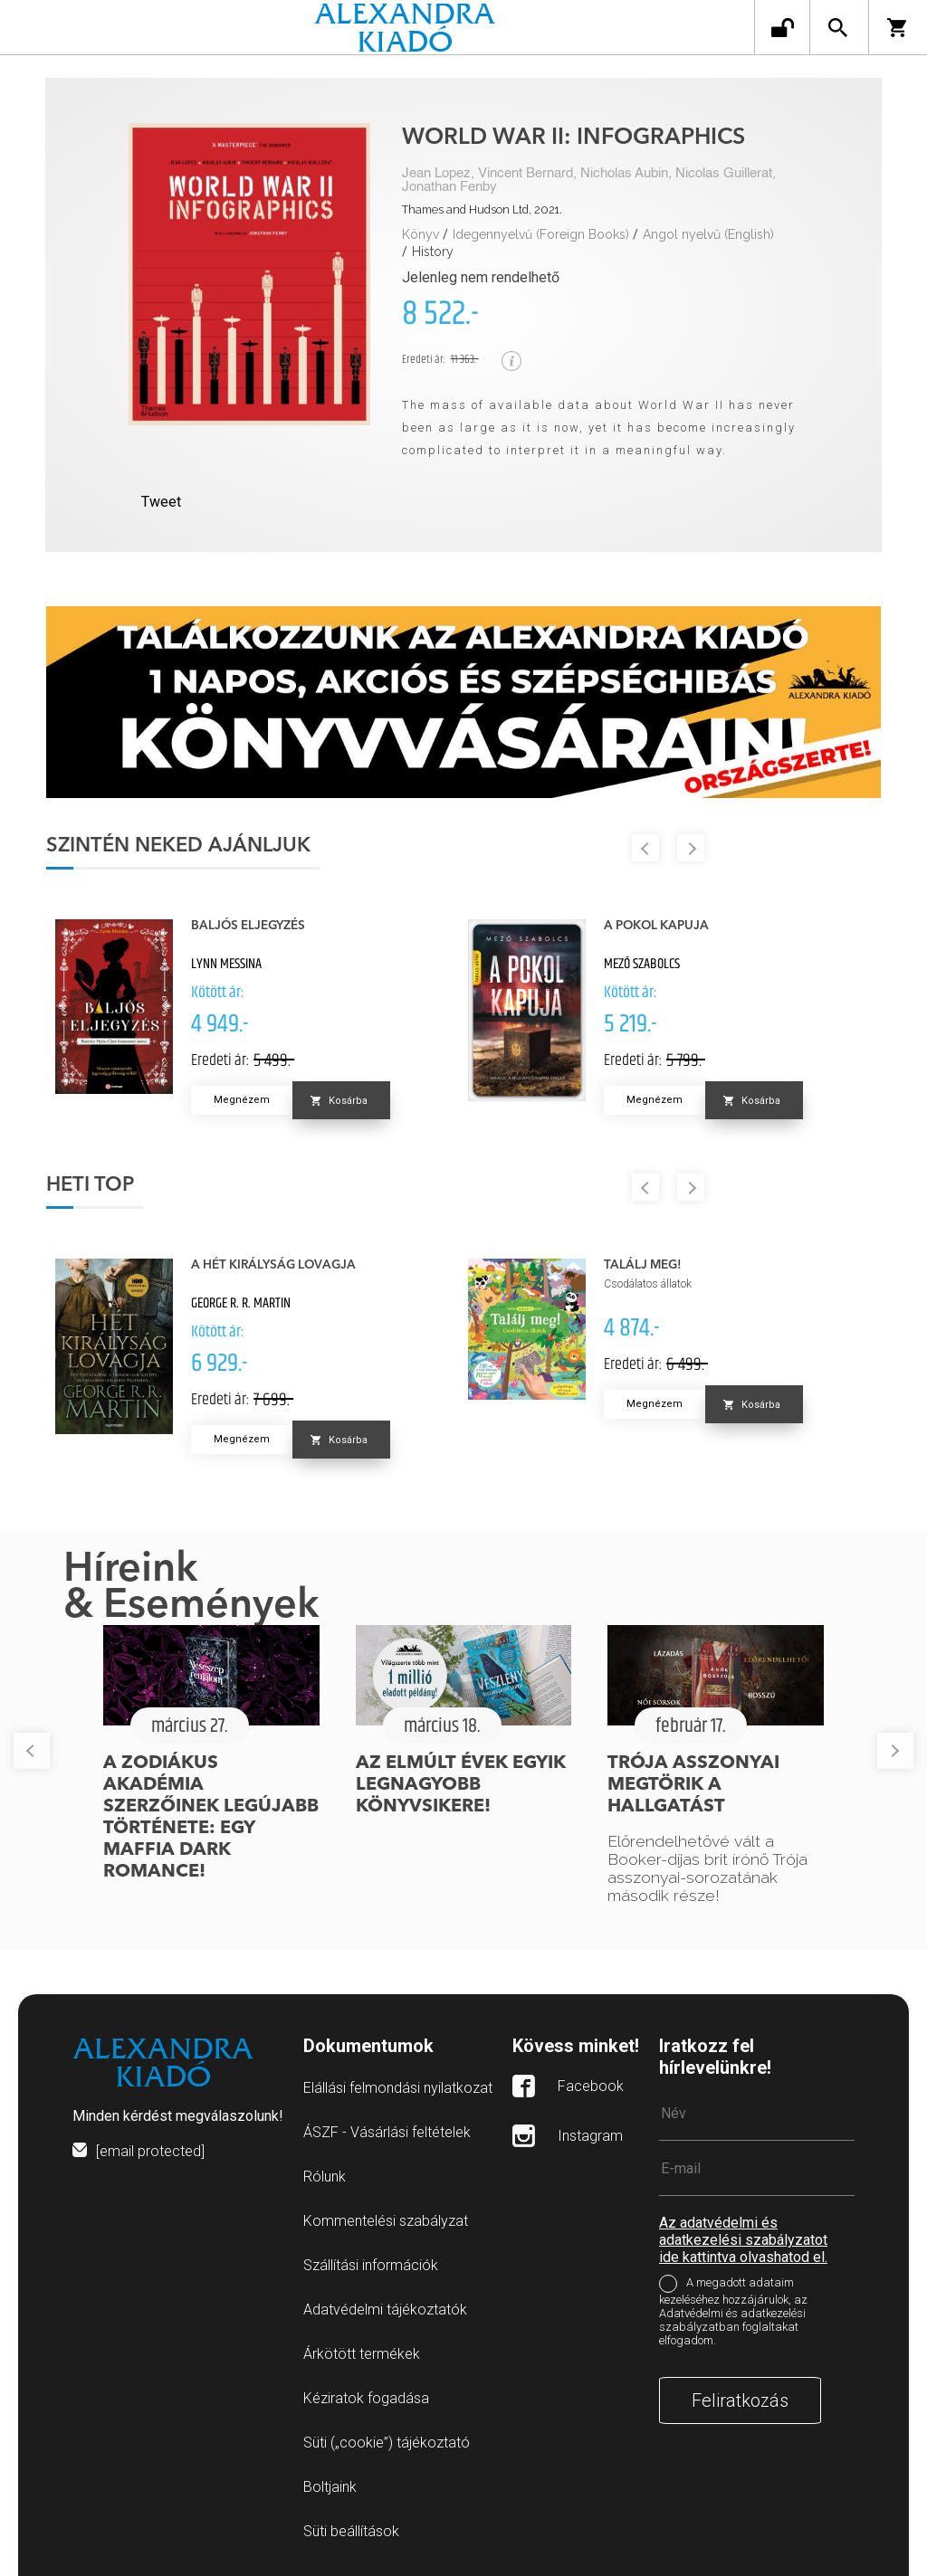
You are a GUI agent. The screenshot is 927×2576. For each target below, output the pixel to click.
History (433, 251)
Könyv (420, 234)
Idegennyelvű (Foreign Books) (541, 234)
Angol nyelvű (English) (708, 234)
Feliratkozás (740, 2400)
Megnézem (242, 1100)
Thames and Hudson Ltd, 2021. (482, 209)
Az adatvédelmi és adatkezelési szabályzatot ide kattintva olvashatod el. (743, 2240)
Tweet (161, 501)
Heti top (90, 1185)
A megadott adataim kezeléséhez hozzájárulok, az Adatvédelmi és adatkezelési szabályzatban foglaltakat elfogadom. (733, 2311)
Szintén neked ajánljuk (178, 846)
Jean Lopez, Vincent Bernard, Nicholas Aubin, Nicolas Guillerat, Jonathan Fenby (589, 180)
